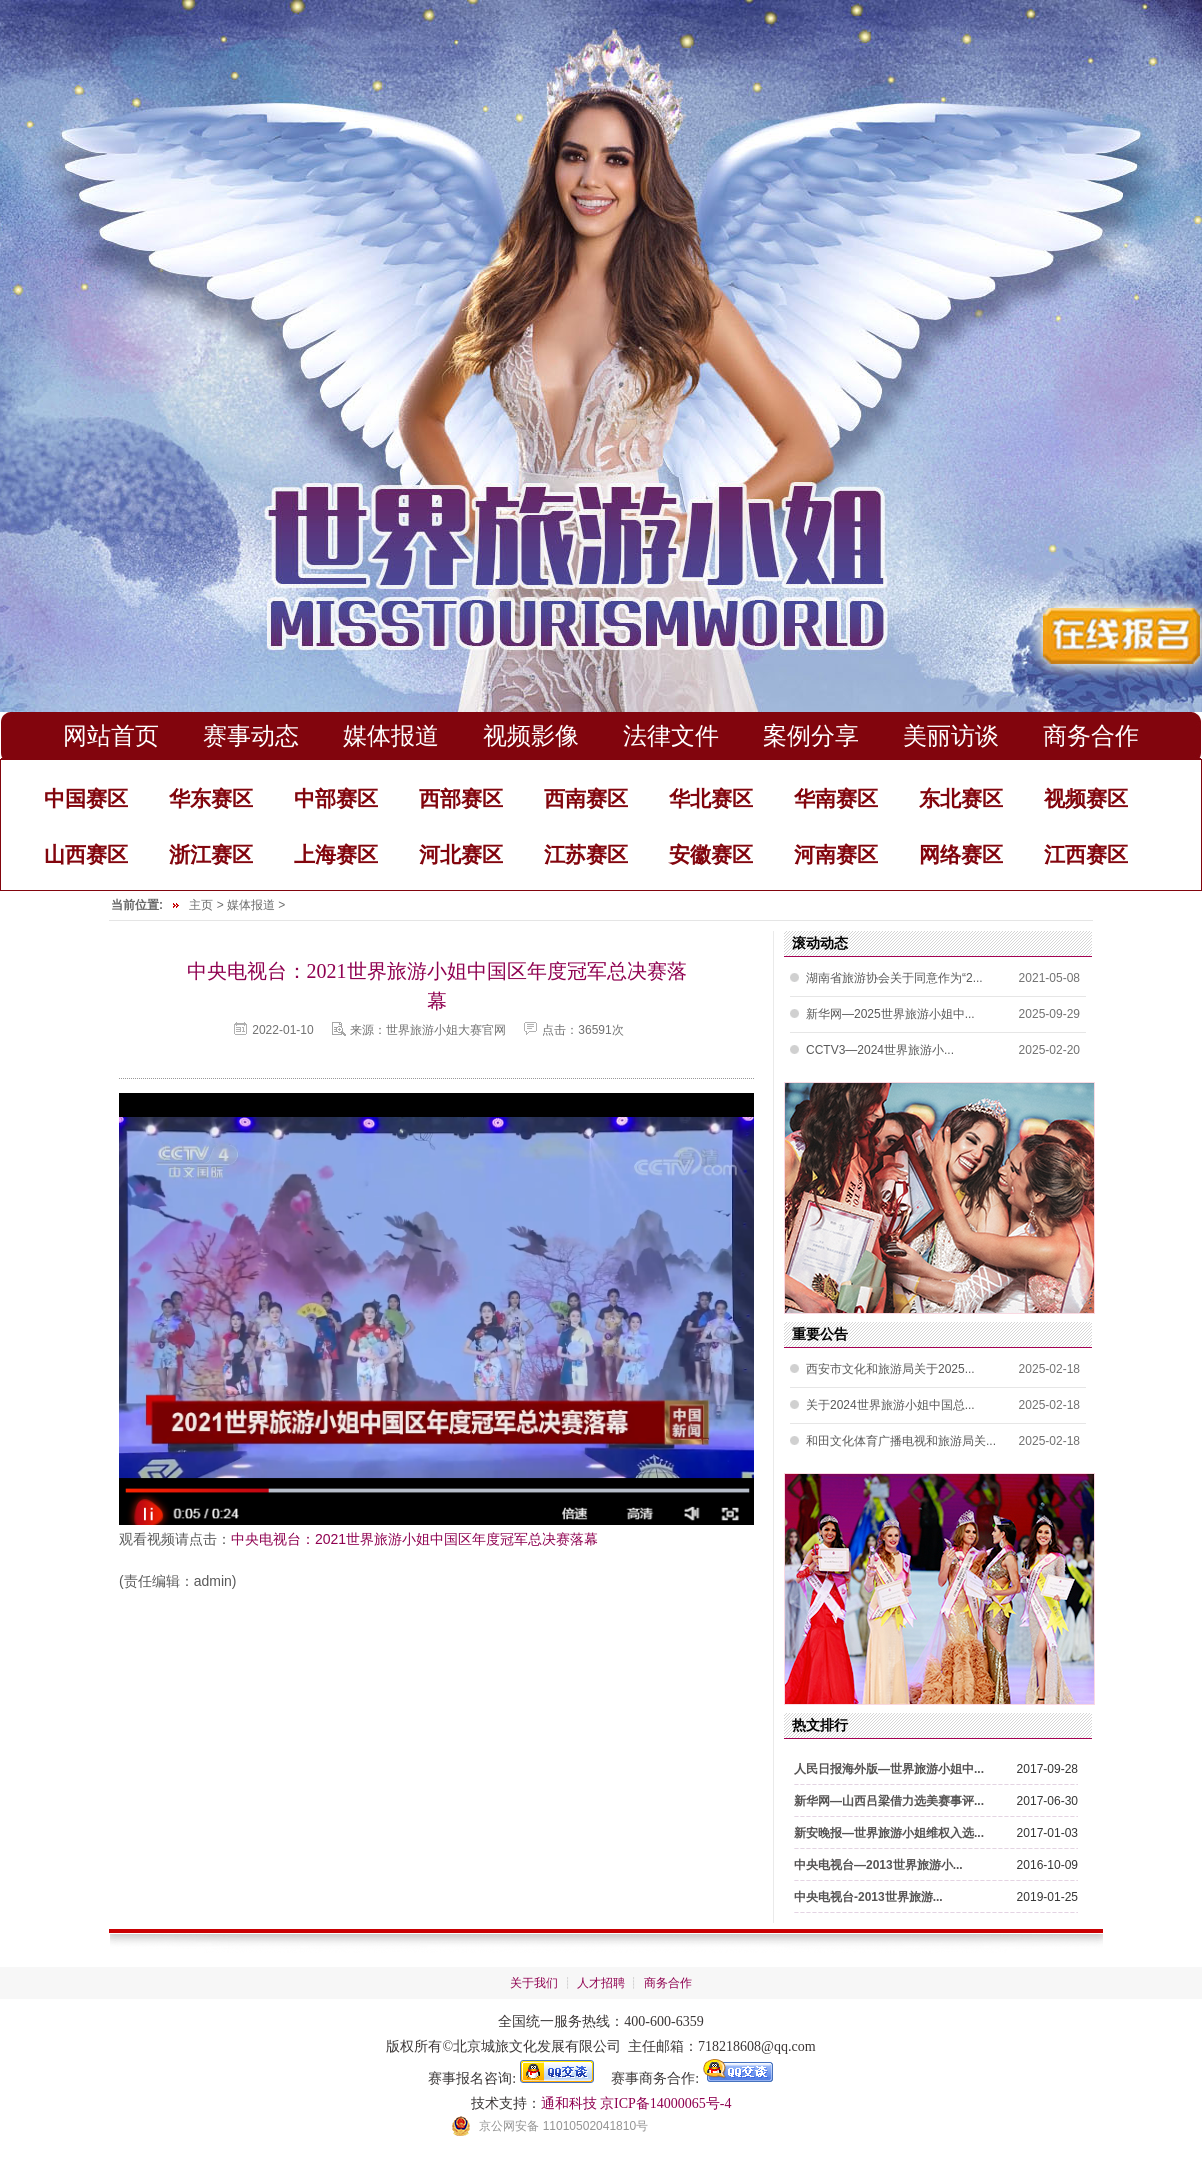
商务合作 (1091, 735)
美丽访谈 (951, 735)
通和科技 (569, 2103)
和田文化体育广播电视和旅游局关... (901, 1441)
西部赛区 (461, 798)
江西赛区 (1086, 854)
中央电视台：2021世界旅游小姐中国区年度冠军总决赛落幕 (414, 1539)
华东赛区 (211, 798)
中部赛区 (336, 798)
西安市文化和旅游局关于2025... (890, 1369)
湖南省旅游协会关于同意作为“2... (894, 978)
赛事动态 (251, 735)
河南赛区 (836, 854)
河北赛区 (461, 854)
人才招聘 (601, 1983)
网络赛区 (961, 854)
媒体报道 (391, 735)
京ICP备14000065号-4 (665, 2103)
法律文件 (671, 735)
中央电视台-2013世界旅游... (868, 1897)
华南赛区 (836, 798)
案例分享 (811, 735)
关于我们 (534, 1983)
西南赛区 (586, 798)
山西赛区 (86, 854)
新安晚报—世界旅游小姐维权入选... (889, 1833)
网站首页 (111, 735)
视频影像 (531, 735)
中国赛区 (86, 798)
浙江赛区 (211, 854)
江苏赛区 (586, 854)
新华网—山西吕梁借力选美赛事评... (889, 1801)
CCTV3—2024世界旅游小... (880, 1050)
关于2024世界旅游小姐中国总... (890, 1405)
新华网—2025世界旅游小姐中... (890, 1014)
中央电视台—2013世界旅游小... (878, 1865)
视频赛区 (1086, 798)
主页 (201, 905)
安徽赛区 (711, 854)
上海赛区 (336, 854)
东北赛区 (961, 798)
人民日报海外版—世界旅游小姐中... (889, 1769)
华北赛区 (711, 798)
